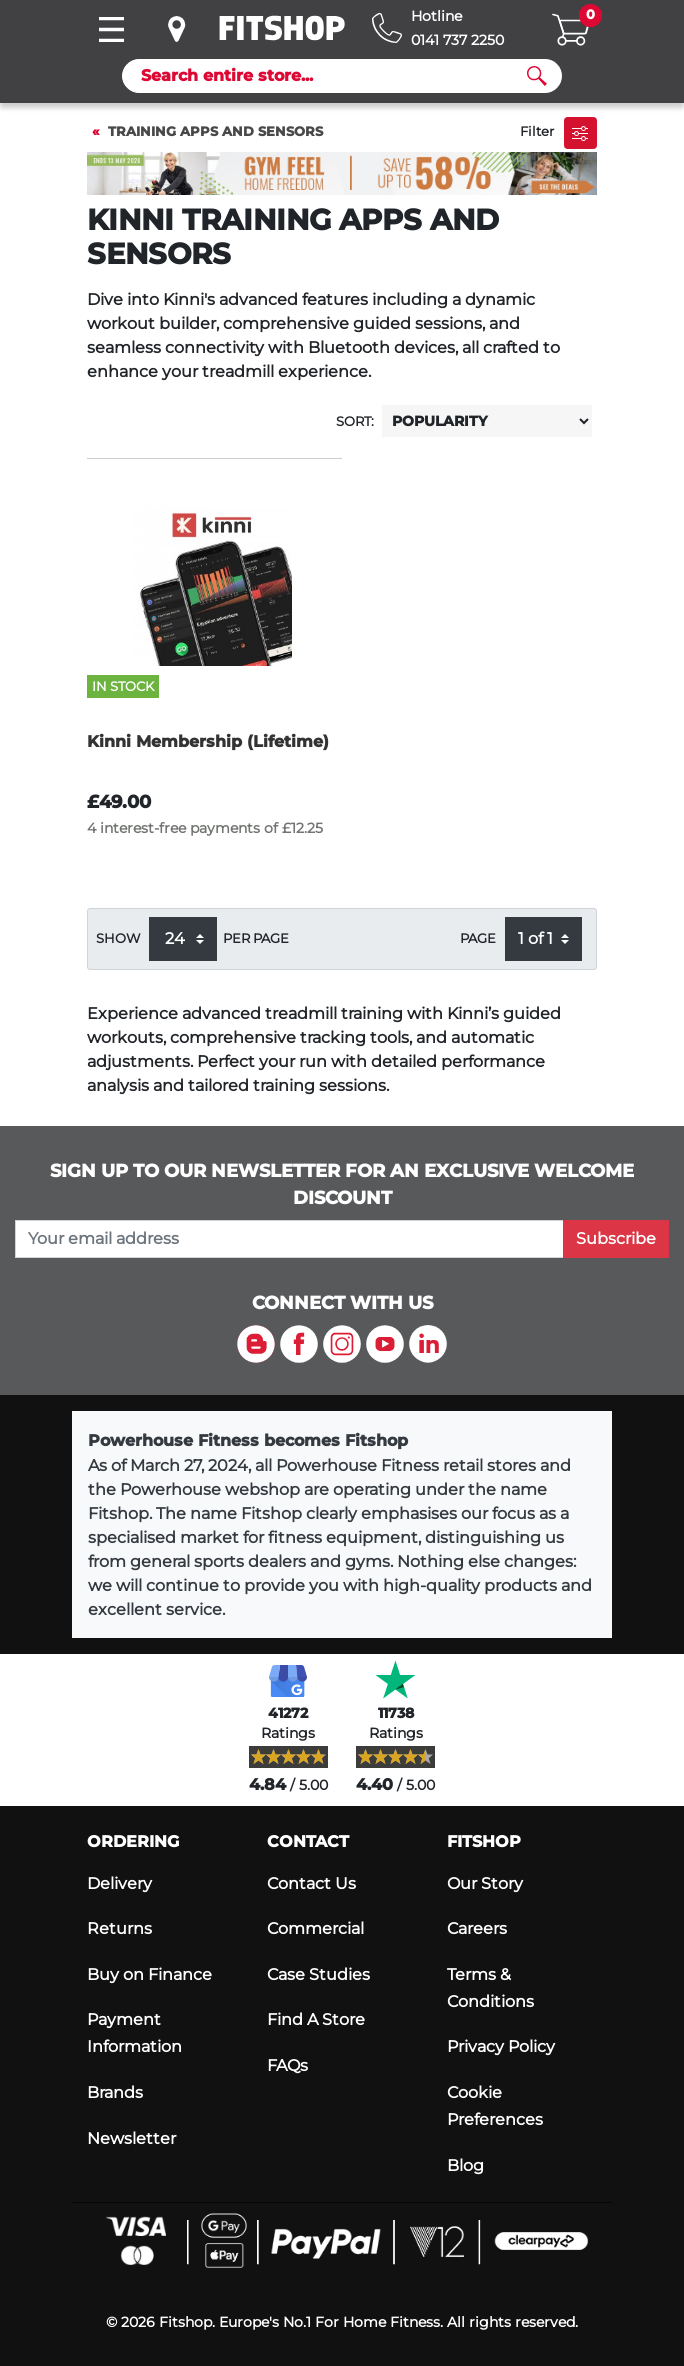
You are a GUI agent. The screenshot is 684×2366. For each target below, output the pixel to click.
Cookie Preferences (495, 2106)
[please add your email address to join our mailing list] (289, 1239)
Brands (115, 2092)
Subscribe (616, 1238)
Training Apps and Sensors (215, 131)
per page (256, 938)
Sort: (355, 421)
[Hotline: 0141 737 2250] (438, 28)
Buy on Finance (149, 1974)
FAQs (287, 2065)
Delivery (119, 1883)
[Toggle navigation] (111, 29)
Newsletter (131, 2138)
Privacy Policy (501, 2046)
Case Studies (318, 1974)
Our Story (485, 1883)
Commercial (315, 1928)
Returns (119, 1928)
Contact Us (311, 1883)
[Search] (334, 76)
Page (478, 938)
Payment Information (134, 2033)
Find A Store (316, 2019)
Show (118, 938)
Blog (465, 2165)
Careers (477, 1928)
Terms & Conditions (490, 1988)
